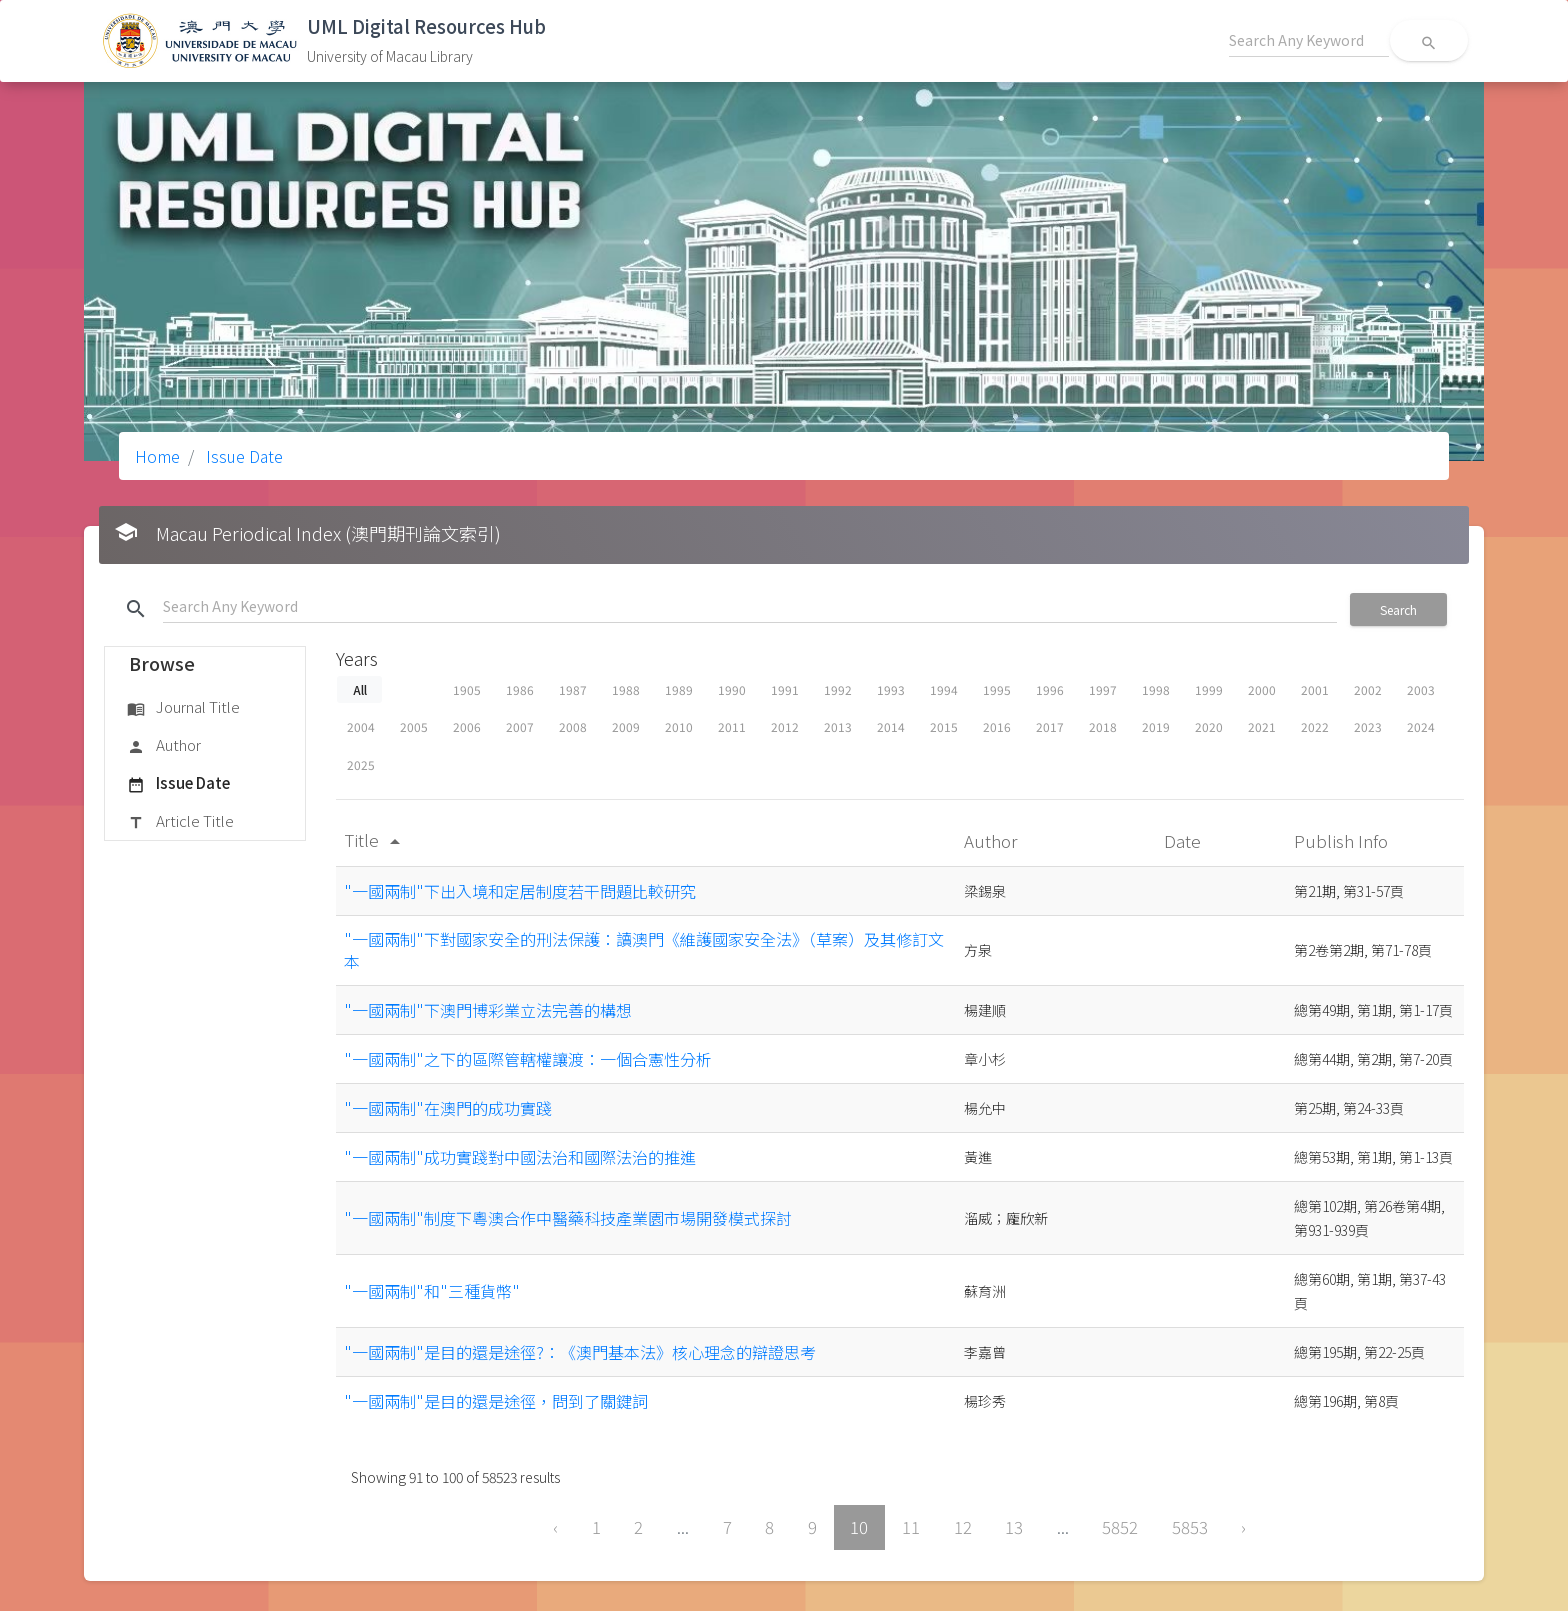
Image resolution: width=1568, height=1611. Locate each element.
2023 (1368, 726)
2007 (520, 726)
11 (911, 1527)
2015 (944, 726)
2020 (1209, 726)
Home (157, 456)
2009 (626, 726)
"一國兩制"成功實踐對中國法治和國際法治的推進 (520, 1157)
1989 (679, 689)
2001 (1315, 689)
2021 (1262, 726)
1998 (1156, 689)
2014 (891, 726)
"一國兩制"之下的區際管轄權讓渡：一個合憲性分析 (528, 1059)
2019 (1156, 726)
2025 (361, 764)
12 (963, 1527)
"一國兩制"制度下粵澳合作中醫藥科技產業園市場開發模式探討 (568, 1218)
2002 (1368, 689)
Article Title (180, 822)
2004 (361, 726)
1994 (944, 689)
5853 (1190, 1527)
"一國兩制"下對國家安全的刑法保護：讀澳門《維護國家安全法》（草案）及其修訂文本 (644, 950)
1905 (467, 689)
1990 (732, 689)
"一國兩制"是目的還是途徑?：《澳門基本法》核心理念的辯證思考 (580, 1352)
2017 (1050, 726)
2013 (838, 726)
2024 (1421, 726)
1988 (626, 689)
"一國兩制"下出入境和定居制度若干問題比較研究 (520, 891)
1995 (997, 689)
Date (1184, 840)
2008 (573, 726)
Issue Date (242, 456)
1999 (1209, 689)
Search (1398, 609)
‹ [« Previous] (555, 1527)
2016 (997, 726)
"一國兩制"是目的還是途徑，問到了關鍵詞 (496, 1401)
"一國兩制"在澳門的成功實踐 (448, 1108)
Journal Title (183, 708)
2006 (467, 726)
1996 (1050, 689)
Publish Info (1343, 840)
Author (164, 746)
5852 (1120, 1527)
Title (375, 839)
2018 (1103, 726)
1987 (573, 689)
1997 (1103, 689)
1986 (520, 689)
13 (1014, 1527)
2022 (1315, 726)
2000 (1262, 689)
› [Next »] (1243, 1527)
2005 (414, 726)
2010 (679, 726)
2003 (1421, 689)
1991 (785, 689)
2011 (732, 726)
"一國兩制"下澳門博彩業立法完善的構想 (488, 1010)
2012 (785, 726)
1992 (838, 689)
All (359, 689)
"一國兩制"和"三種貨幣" (432, 1291)
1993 (891, 689)
